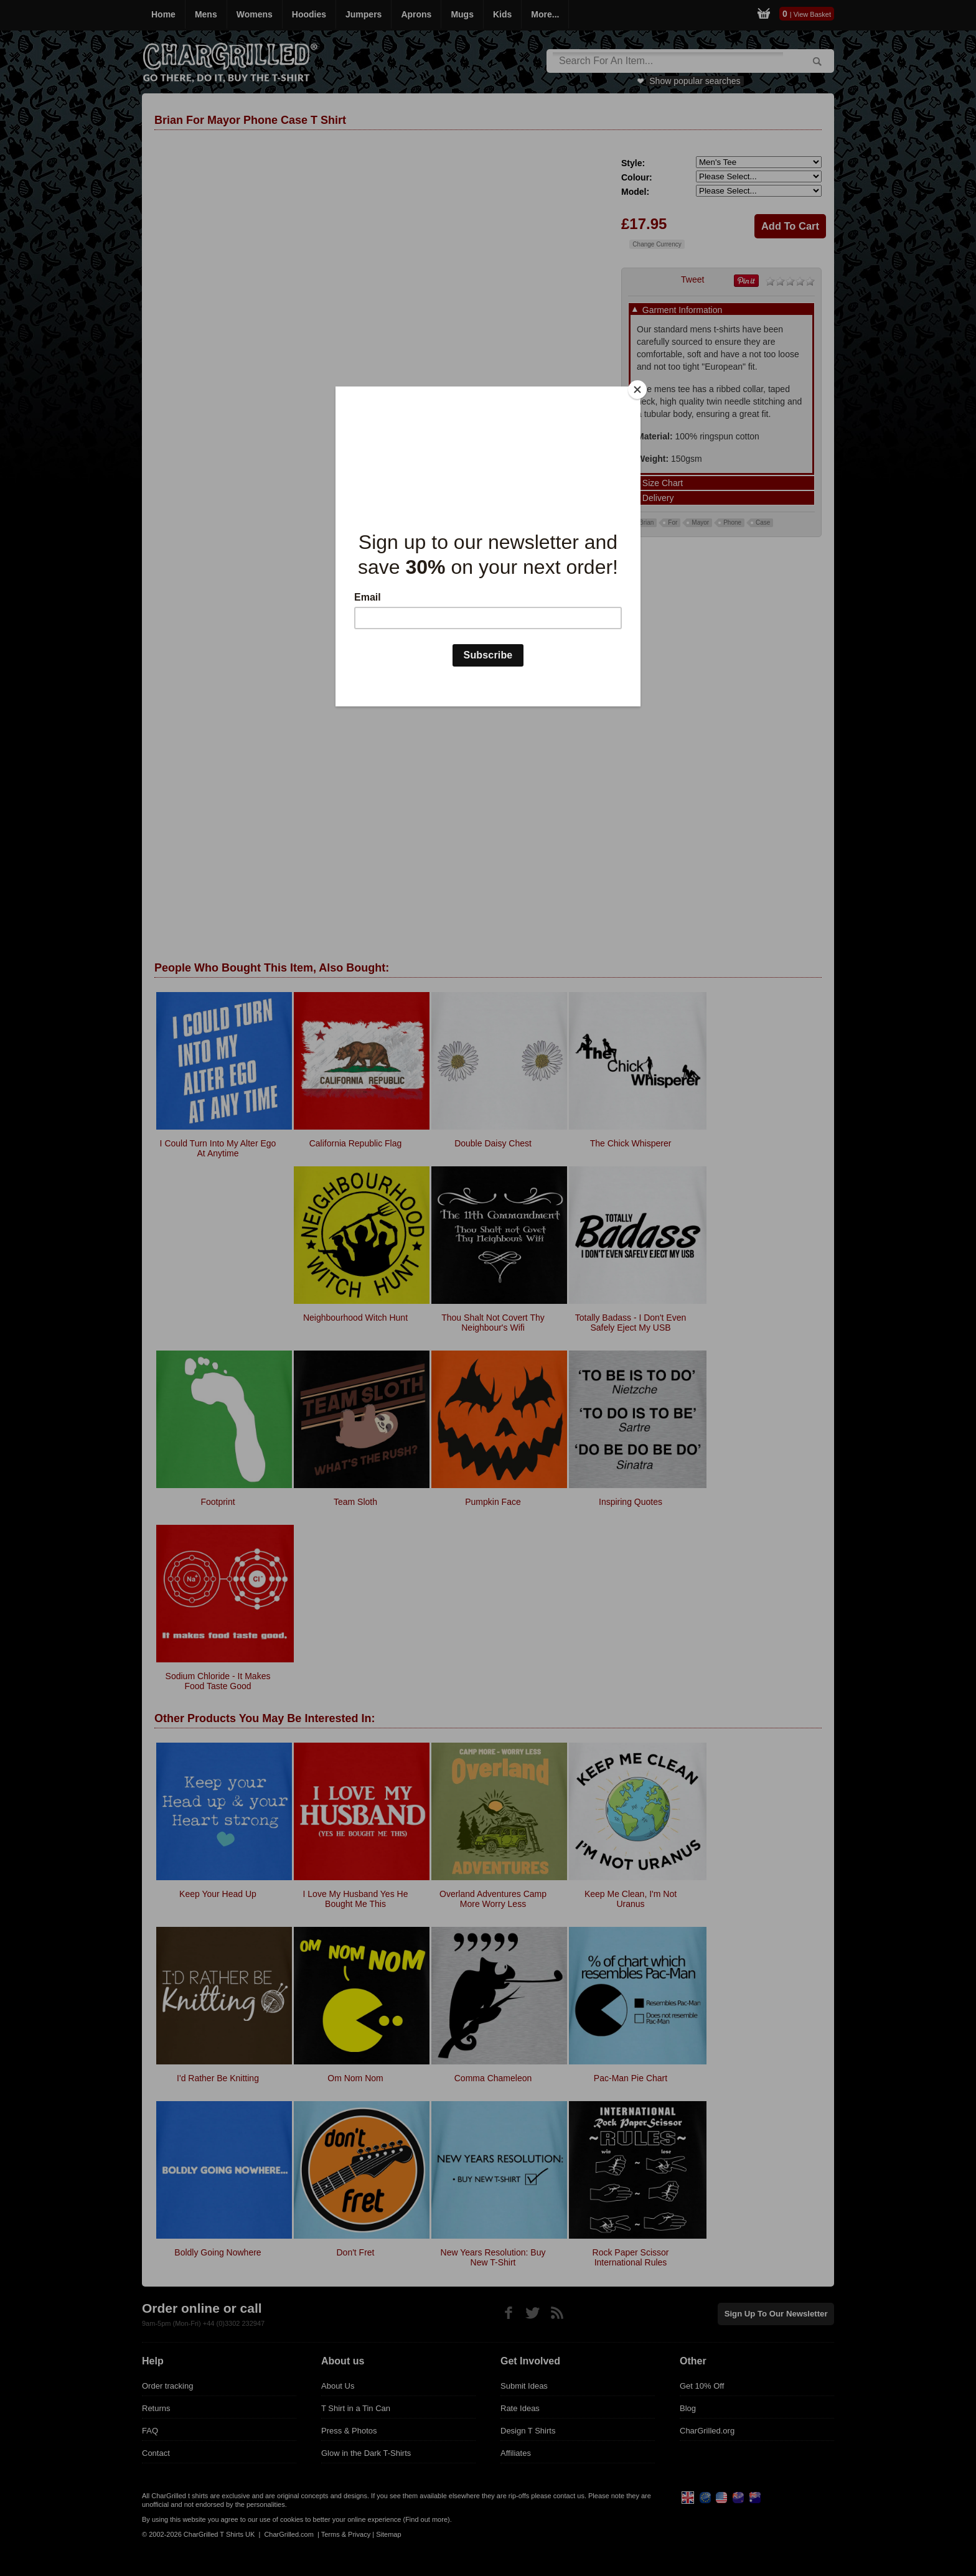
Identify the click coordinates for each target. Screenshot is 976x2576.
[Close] (637, 389)
